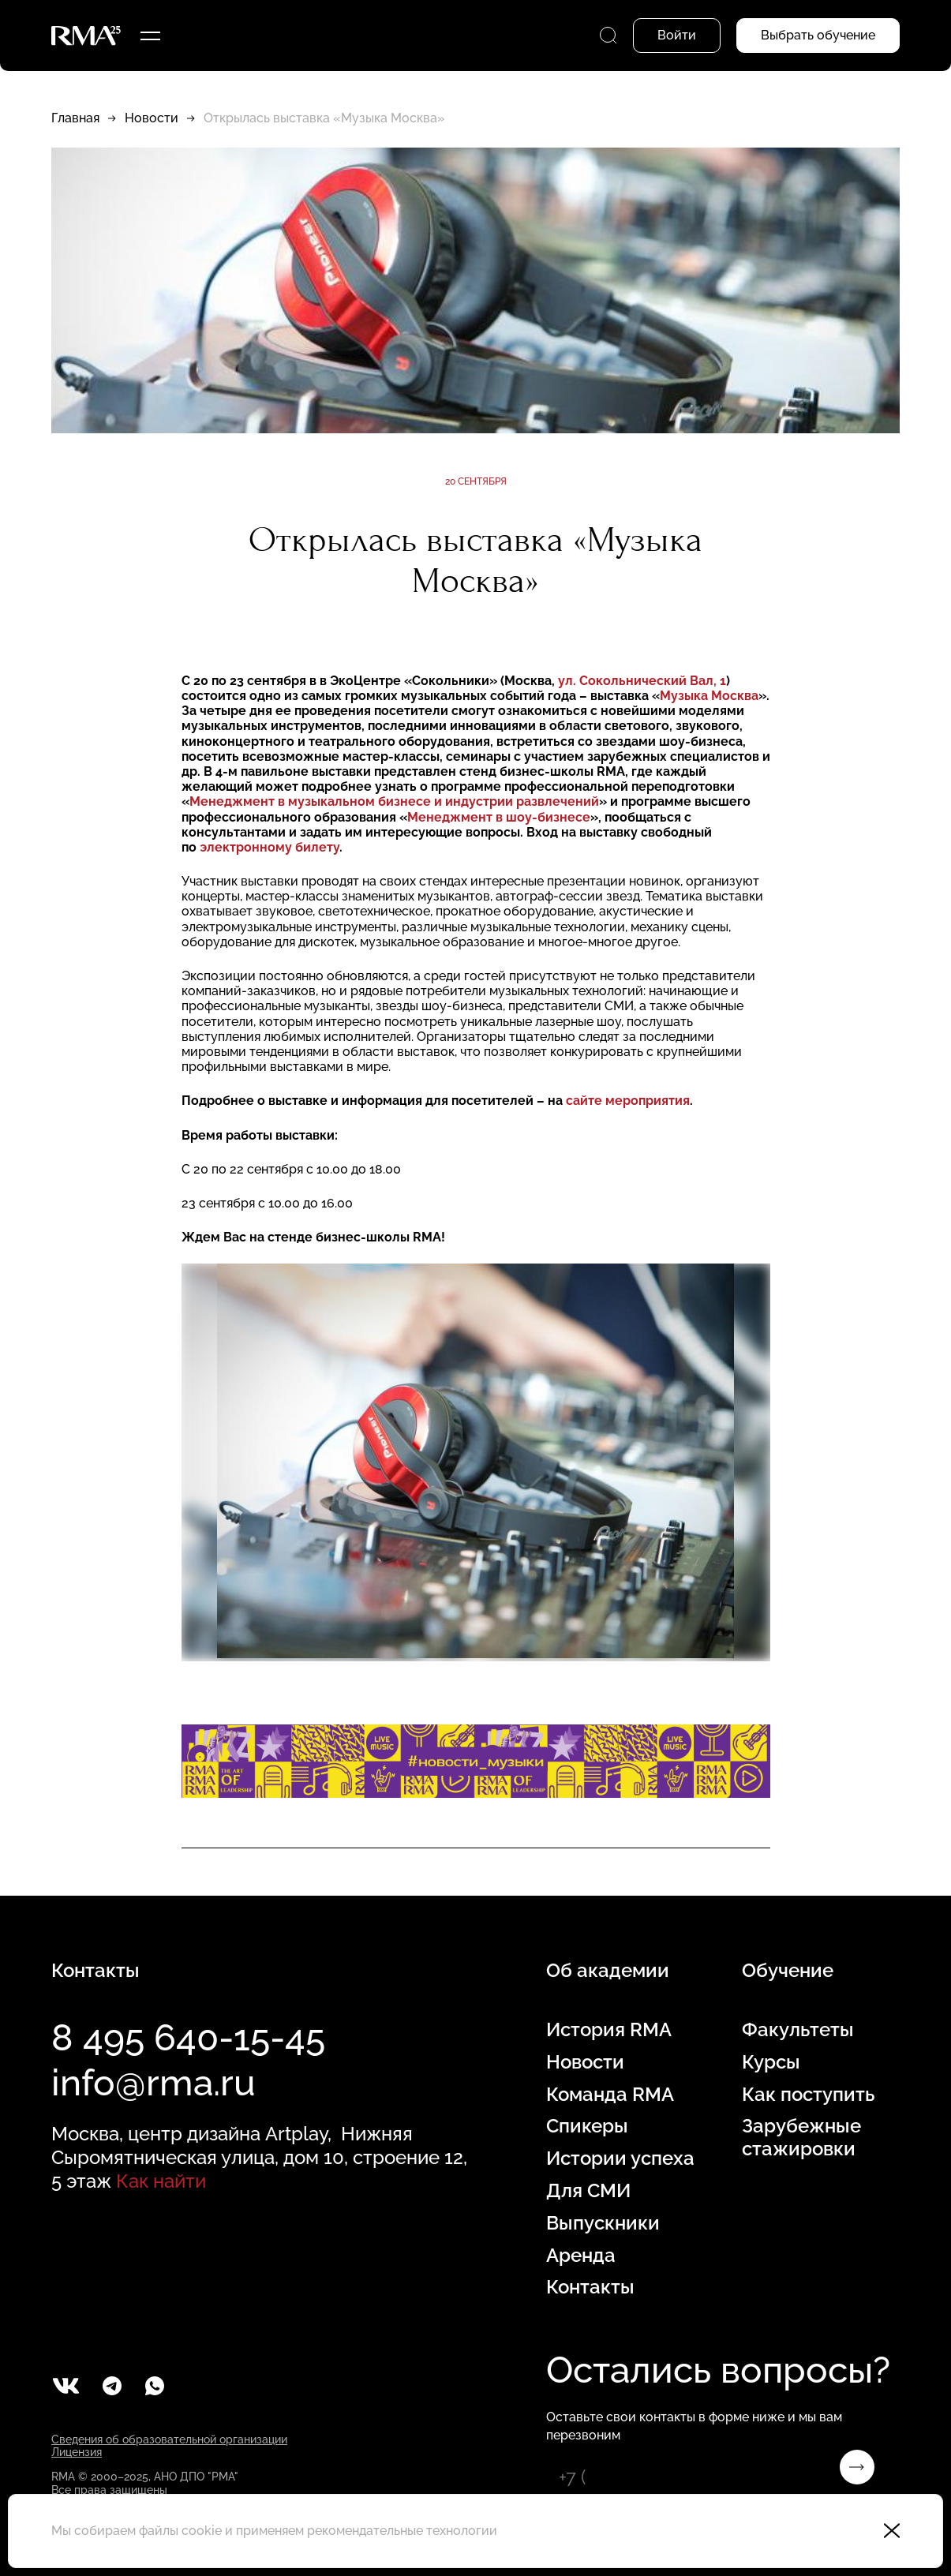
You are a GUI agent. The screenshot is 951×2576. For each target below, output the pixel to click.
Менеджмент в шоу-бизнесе (498, 817)
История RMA (609, 2030)
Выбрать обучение (818, 35)
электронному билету (269, 847)
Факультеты (798, 2030)
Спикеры (587, 2126)
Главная (75, 117)
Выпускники (603, 2223)
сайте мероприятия (628, 1100)
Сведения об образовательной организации (169, 2439)
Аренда (581, 2256)
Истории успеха (620, 2158)
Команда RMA (610, 2095)
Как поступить (808, 2095)
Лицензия (76, 2452)
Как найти (161, 2181)
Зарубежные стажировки (801, 2137)
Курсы (771, 2062)
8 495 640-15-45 (188, 2037)
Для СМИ (588, 2191)
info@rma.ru (153, 2082)
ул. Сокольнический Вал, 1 (642, 680)
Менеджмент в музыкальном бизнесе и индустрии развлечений (394, 801)
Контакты (590, 2287)
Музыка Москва (709, 695)
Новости (151, 117)
